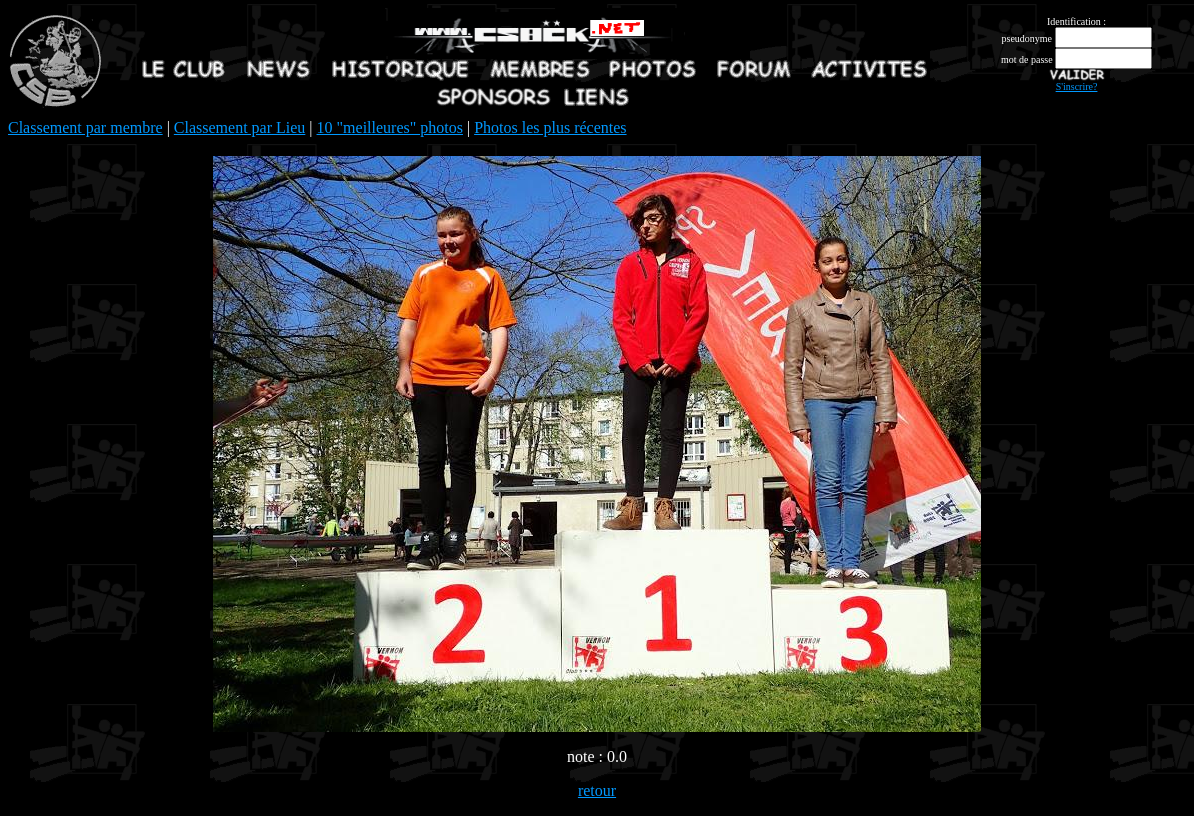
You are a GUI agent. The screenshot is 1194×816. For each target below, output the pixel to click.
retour (597, 790)
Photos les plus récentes (550, 127)
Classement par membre (85, 127)
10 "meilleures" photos (390, 127)
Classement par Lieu (240, 127)
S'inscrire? (1077, 86)
